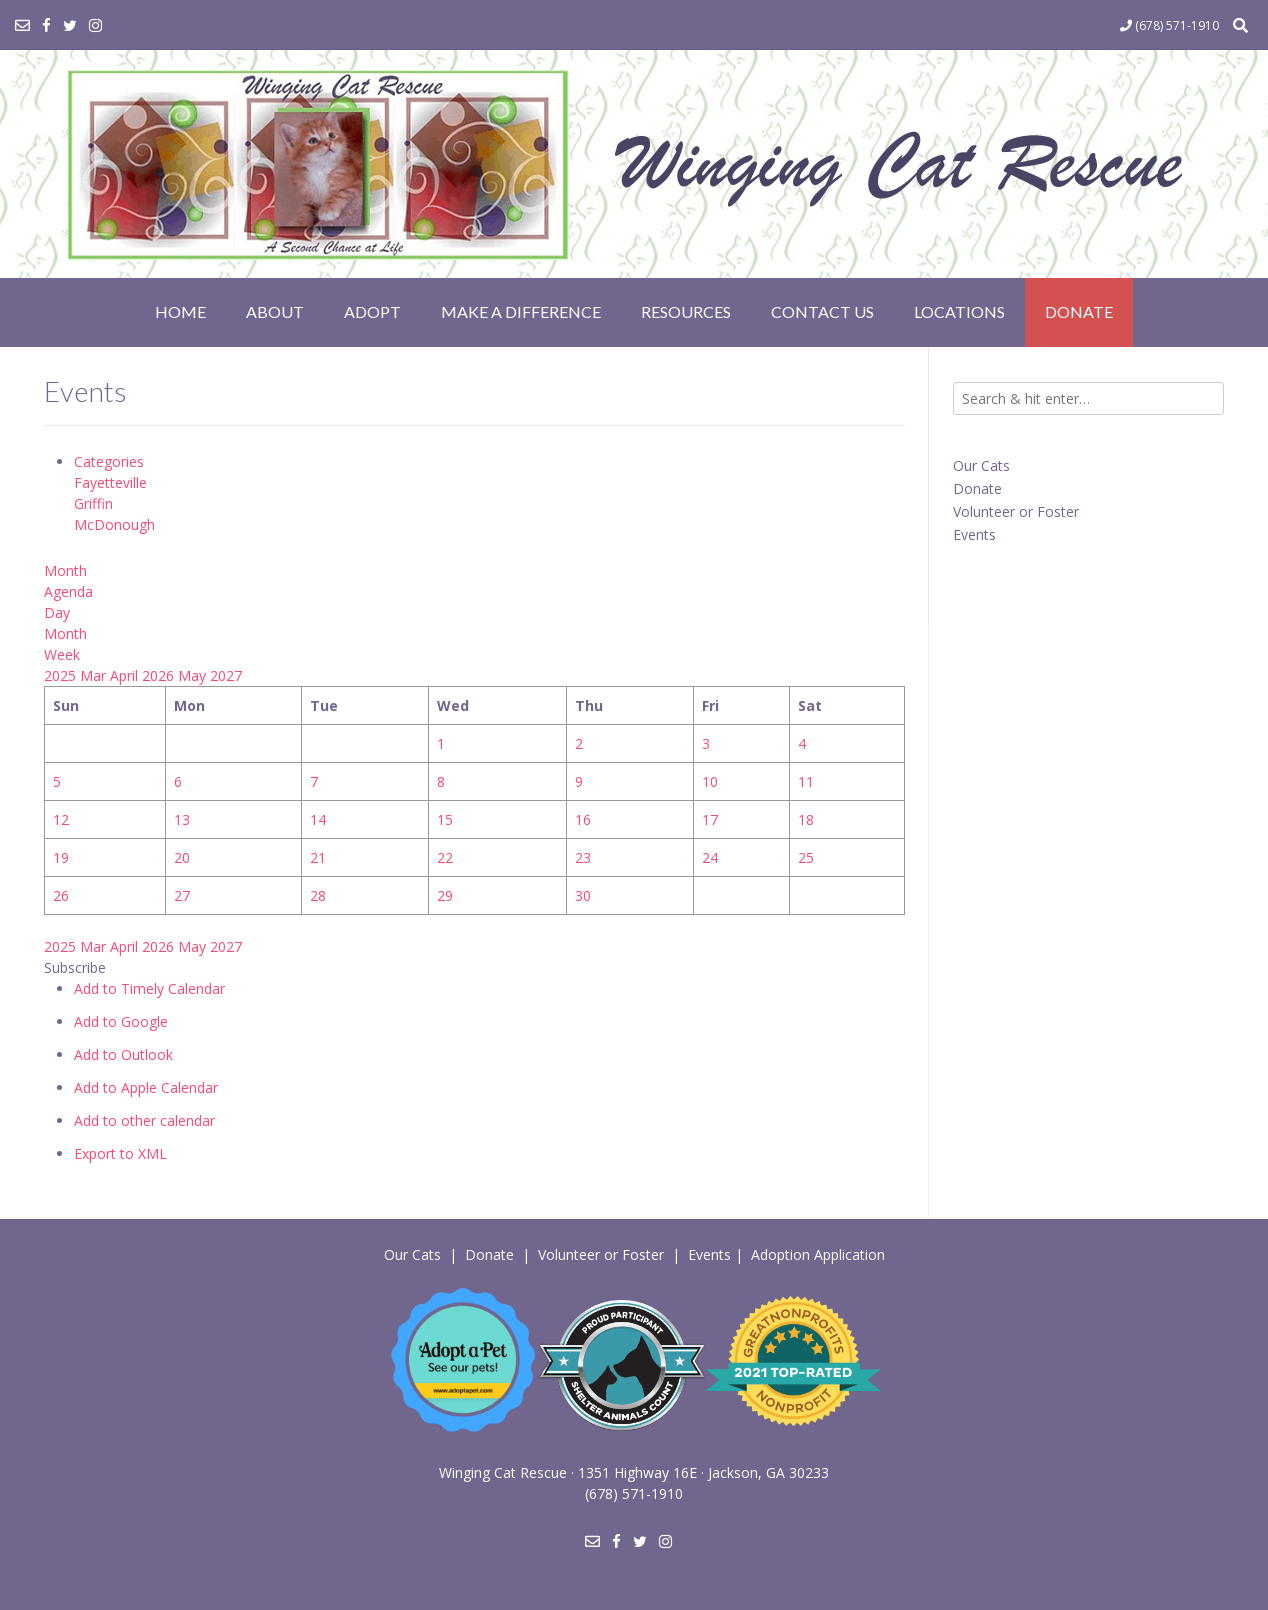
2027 (226, 675)
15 (445, 819)
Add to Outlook (123, 1054)
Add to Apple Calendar (146, 1087)
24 (710, 857)
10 (710, 781)
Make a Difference (521, 311)
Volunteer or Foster (1016, 511)
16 (583, 819)
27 (182, 895)
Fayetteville (110, 482)
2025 (62, 675)
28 (318, 895)
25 (806, 857)
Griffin (93, 503)
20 (182, 857)
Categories (109, 461)
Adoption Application (818, 1254)
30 (583, 895)
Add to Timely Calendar (149, 988)
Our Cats (981, 465)
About (275, 311)
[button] (75, 967)
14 (318, 819)
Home (180, 311)
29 (445, 895)
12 (61, 819)
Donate (1079, 311)
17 (710, 819)
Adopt (372, 311)
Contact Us (822, 311)
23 (583, 857)
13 (182, 819)
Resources (686, 311)
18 (806, 819)
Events (974, 534)
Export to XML (120, 1153)
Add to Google (121, 1021)
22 (445, 857)
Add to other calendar (144, 1120)
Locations (959, 311)
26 (61, 895)
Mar (95, 675)
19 (61, 857)
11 (806, 781)
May (194, 675)
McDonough (114, 524)
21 (318, 857)
